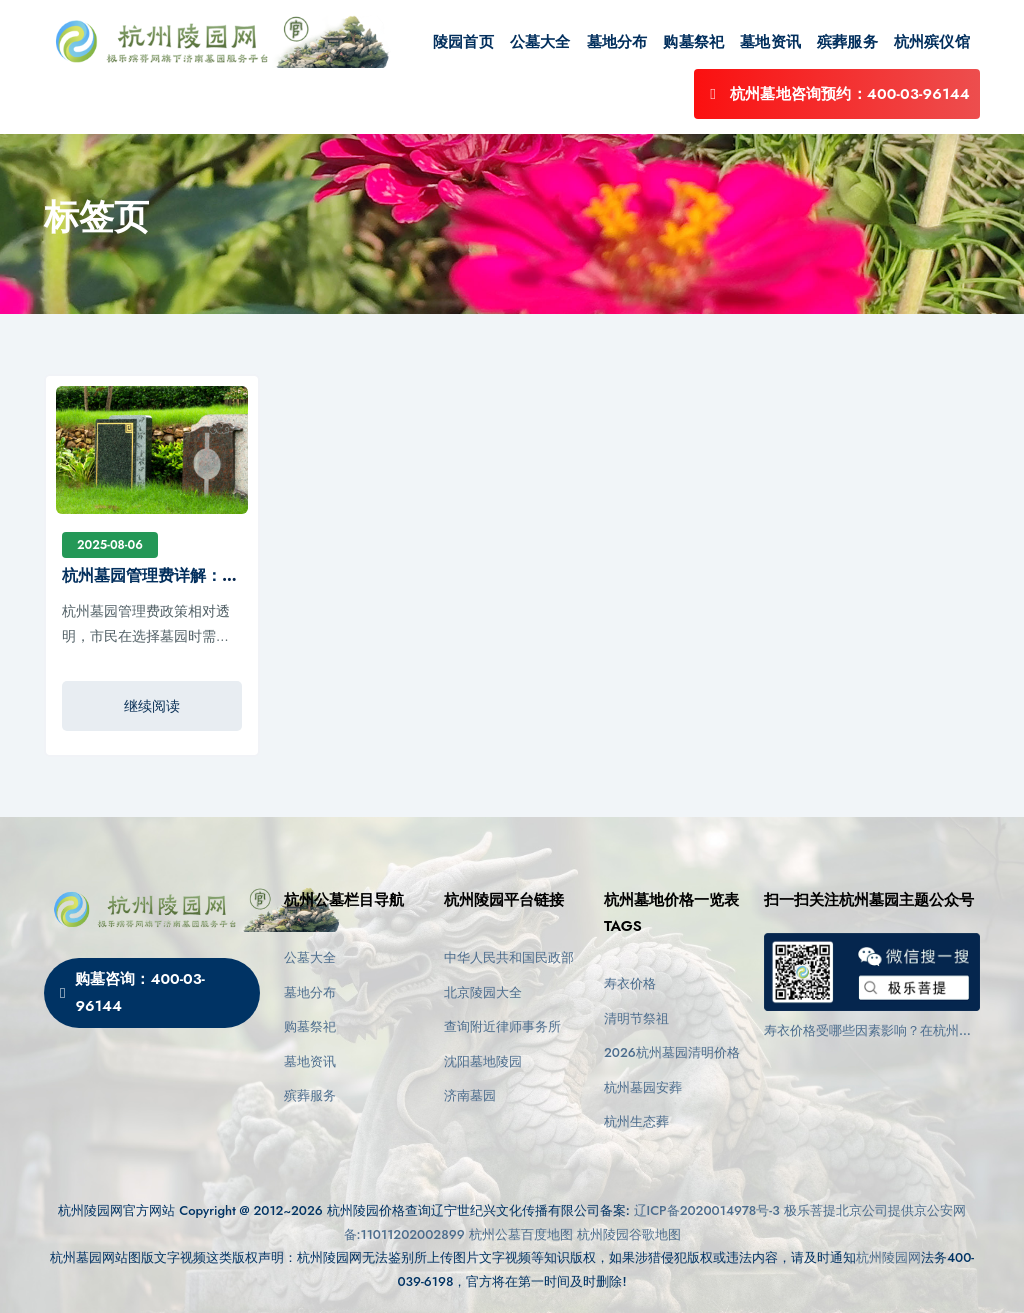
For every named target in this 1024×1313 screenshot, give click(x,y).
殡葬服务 (847, 42)
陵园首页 (463, 42)
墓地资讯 (770, 42)
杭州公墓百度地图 (521, 1234)
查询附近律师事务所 (502, 1026)
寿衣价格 (630, 983)
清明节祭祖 (636, 1018)
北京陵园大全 (483, 992)
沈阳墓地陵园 (483, 1061)
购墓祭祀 (693, 42)
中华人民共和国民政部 (509, 957)
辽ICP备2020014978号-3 (707, 1210)
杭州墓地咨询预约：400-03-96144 (837, 94)
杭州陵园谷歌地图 (629, 1234)
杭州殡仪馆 (932, 42)
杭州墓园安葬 (643, 1087)
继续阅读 (152, 706)
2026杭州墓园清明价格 (672, 1052)
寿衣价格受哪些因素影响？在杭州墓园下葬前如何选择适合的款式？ (868, 1031)
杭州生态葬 (636, 1121)
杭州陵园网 (888, 1257)
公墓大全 (540, 42)
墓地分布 (617, 42)
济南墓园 (470, 1095)
